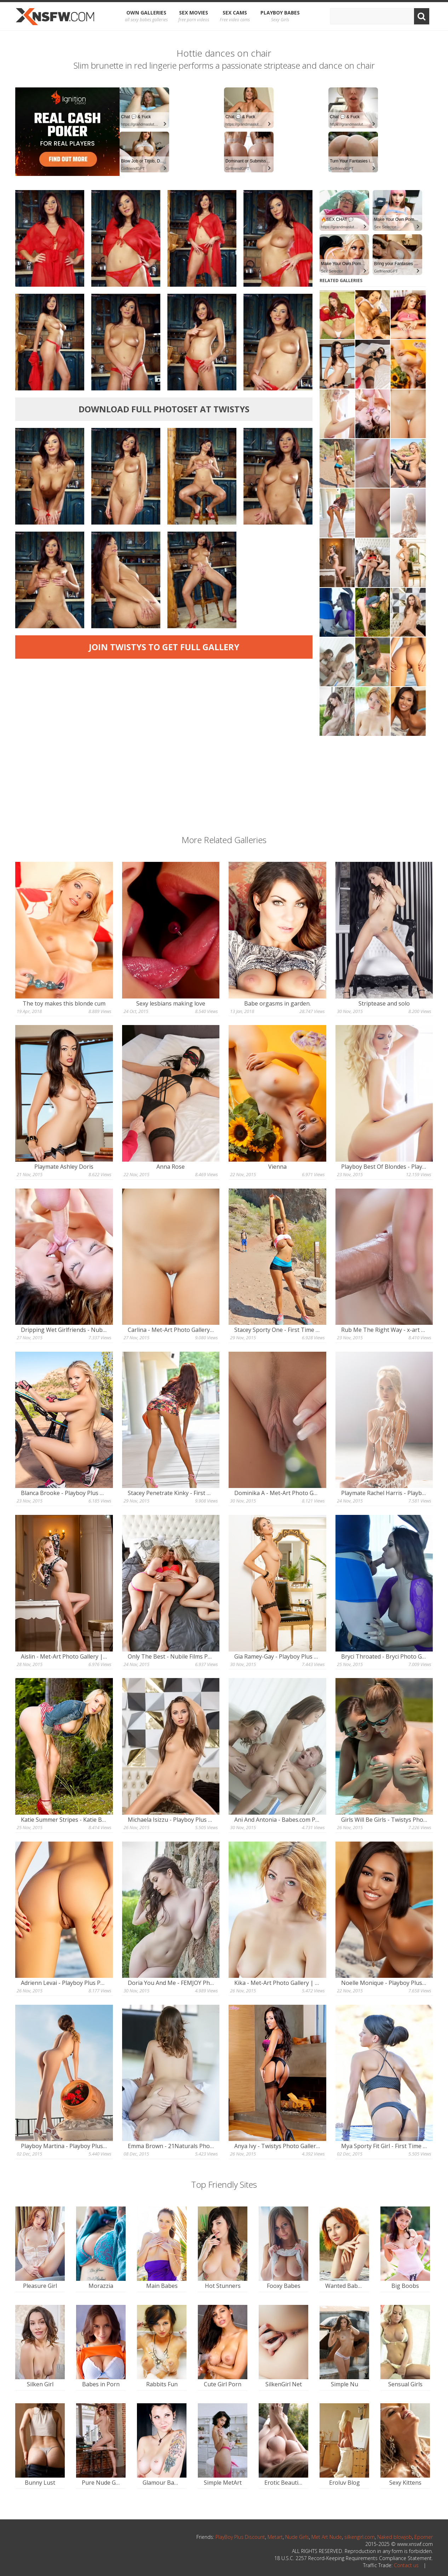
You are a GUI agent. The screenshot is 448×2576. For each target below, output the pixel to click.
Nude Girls (297, 2537)
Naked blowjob (394, 2537)
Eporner (423, 2537)
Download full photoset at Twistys (164, 409)
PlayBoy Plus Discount (240, 2537)
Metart (275, 2537)
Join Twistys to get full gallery (164, 647)
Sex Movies (193, 16)
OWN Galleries (146, 16)
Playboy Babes (280, 16)
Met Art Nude (326, 2537)
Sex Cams (235, 16)
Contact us (406, 2565)
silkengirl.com (359, 2537)
